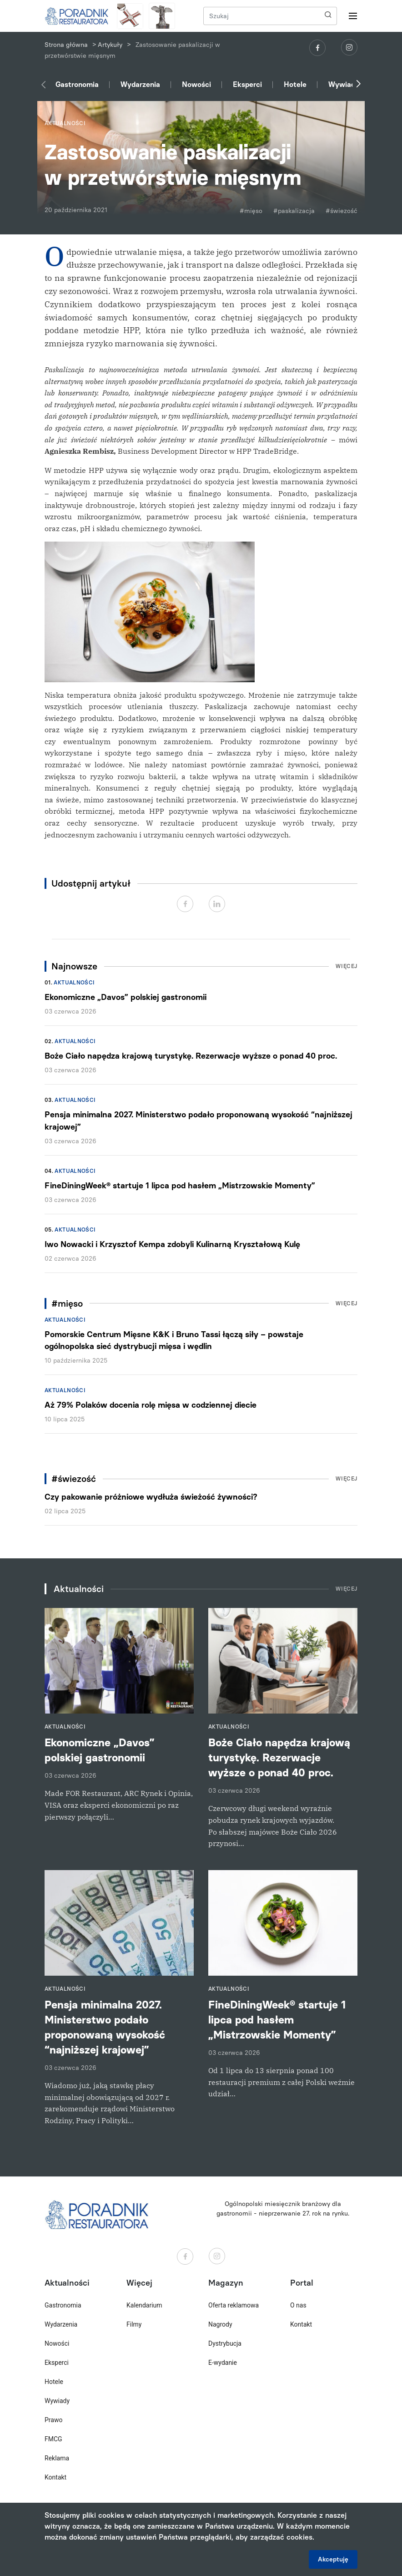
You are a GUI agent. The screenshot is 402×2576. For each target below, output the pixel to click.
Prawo (53, 2420)
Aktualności (74, 982)
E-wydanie (222, 2362)
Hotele (295, 84)
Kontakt (55, 2477)
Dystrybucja (224, 2343)
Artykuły (110, 45)
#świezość (341, 211)
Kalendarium (144, 2305)
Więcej (346, 966)
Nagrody (220, 2324)
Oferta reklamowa (233, 2305)
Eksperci (247, 84)
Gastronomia (77, 84)
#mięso (251, 211)
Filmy (133, 2324)
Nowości (196, 84)
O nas (298, 2305)
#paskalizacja (294, 211)
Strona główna (66, 45)
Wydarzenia (140, 84)
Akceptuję (333, 2559)
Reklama (57, 2458)
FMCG (53, 2439)
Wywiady (343, 84)
